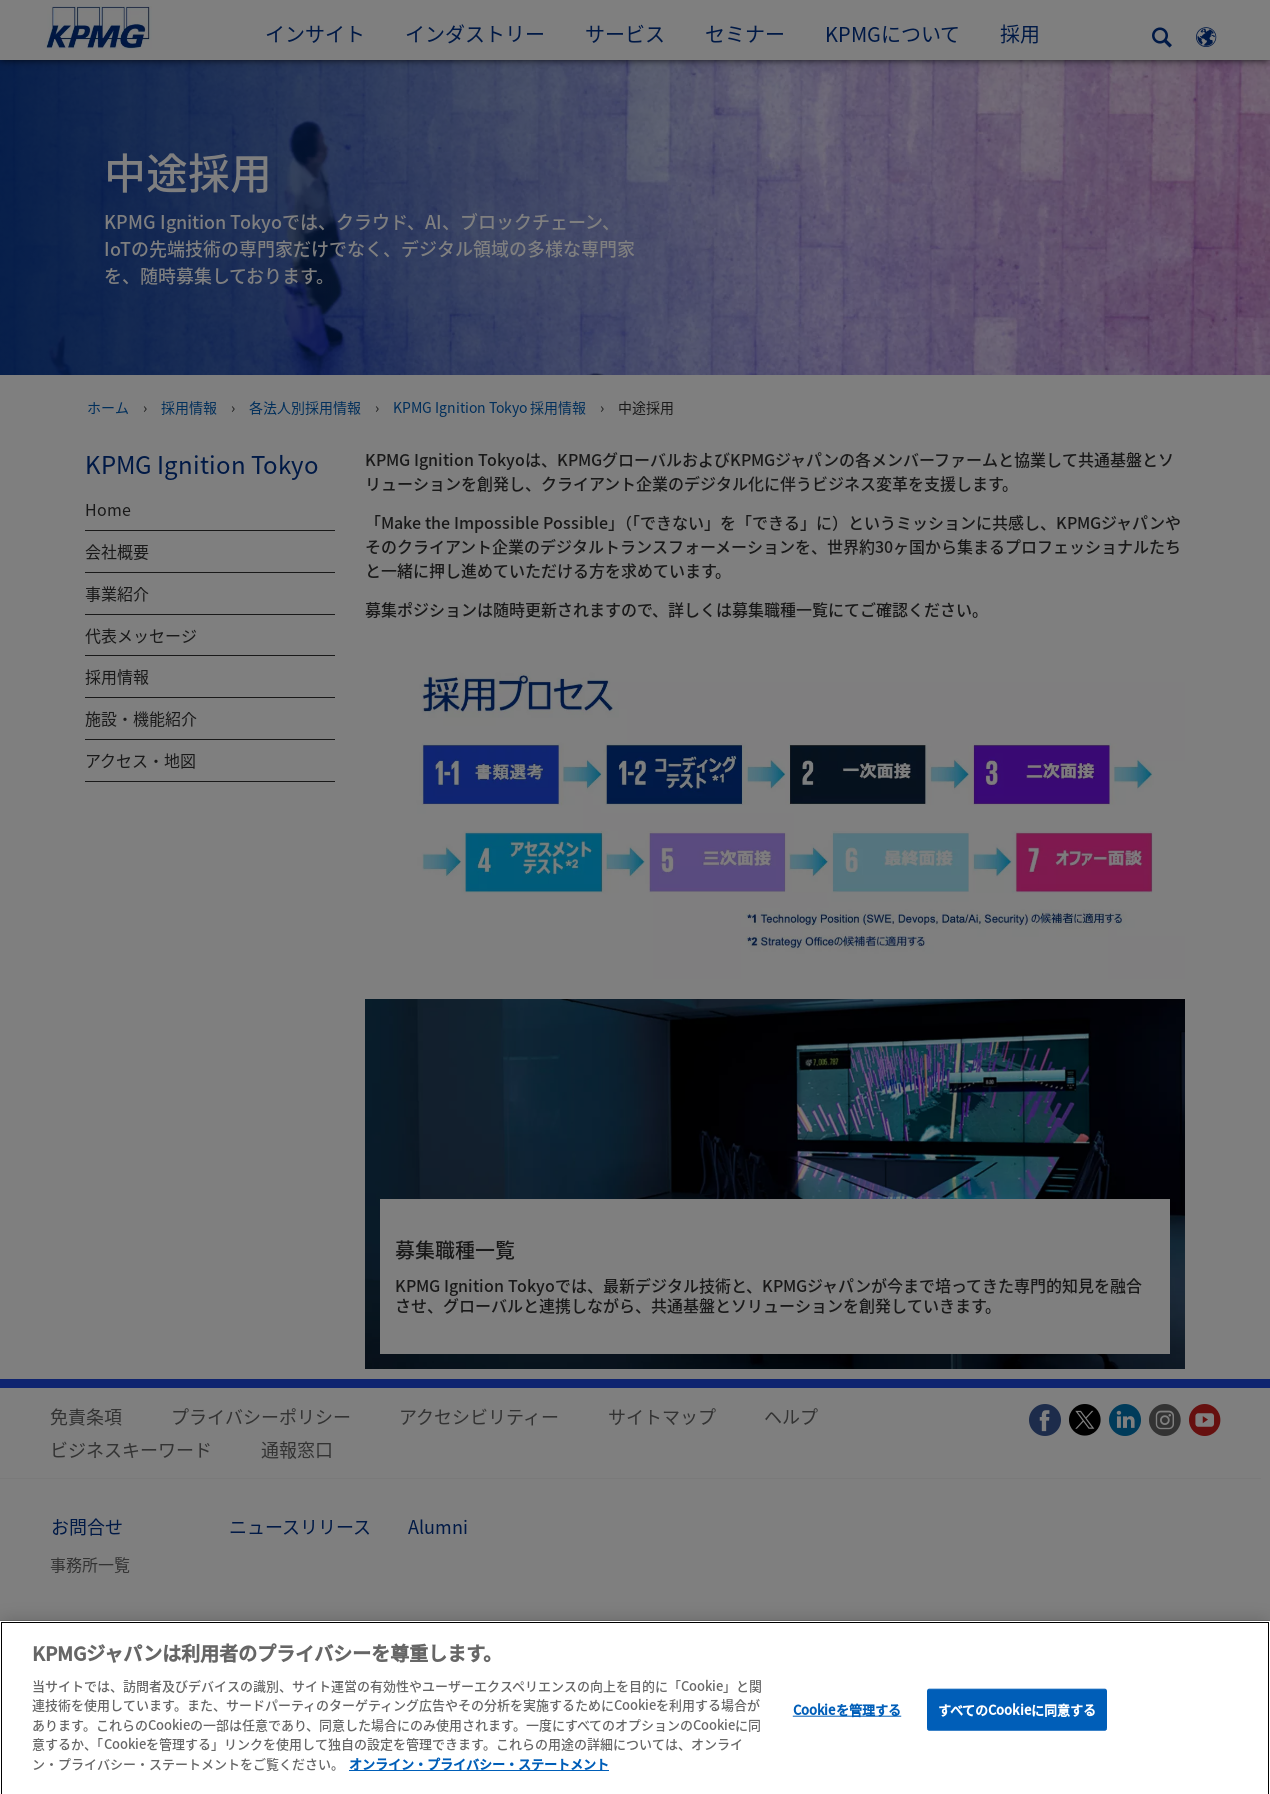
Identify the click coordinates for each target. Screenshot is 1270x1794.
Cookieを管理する (847, 1715)
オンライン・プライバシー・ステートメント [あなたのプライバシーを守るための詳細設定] (479, 1769)
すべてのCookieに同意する (1017, 1715)
